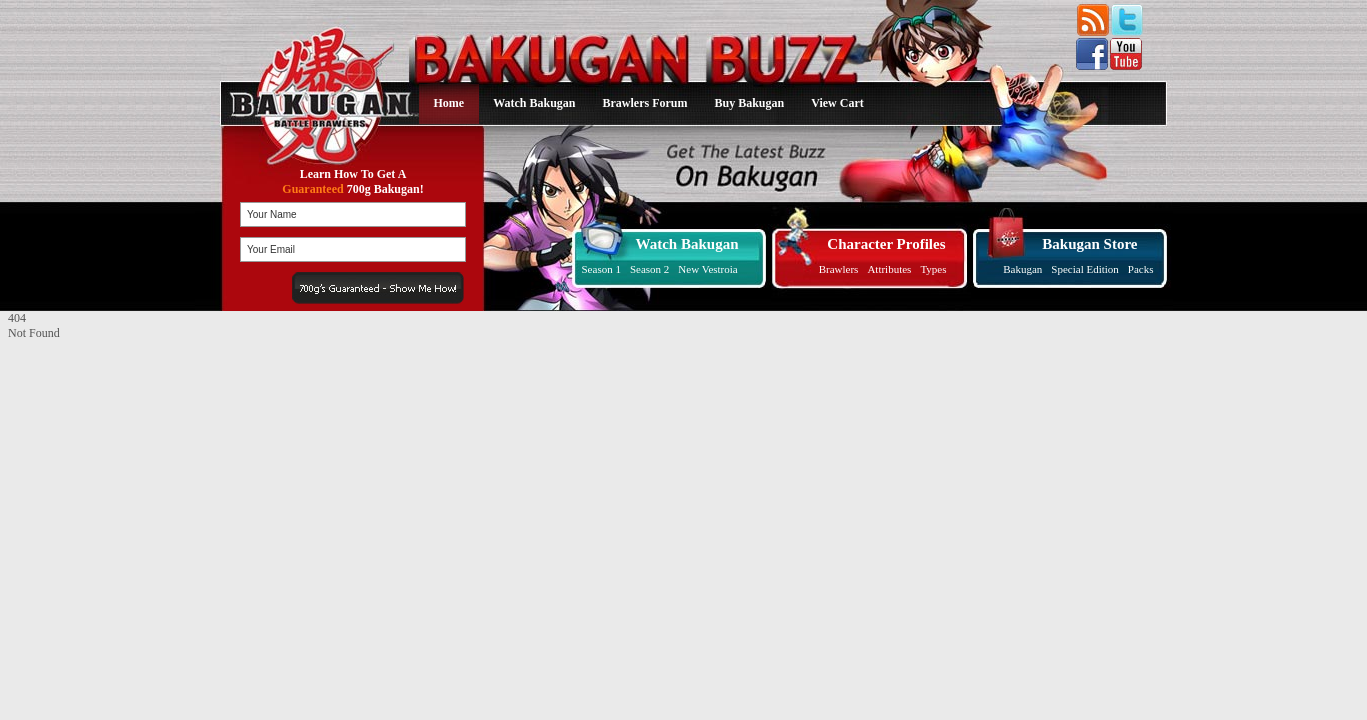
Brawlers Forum (645, 103)
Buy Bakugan (750, 103)
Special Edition (1085, 269)
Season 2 (649, 269)
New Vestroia (707, 269)
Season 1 (601, 269)
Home (449, 103)
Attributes (889, 269)
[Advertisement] (133, 466)
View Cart (837, 103)
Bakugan (1022, 269)
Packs (1141, 269)
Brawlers (839, 269)
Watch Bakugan (534, 103)
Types (933, 269)
